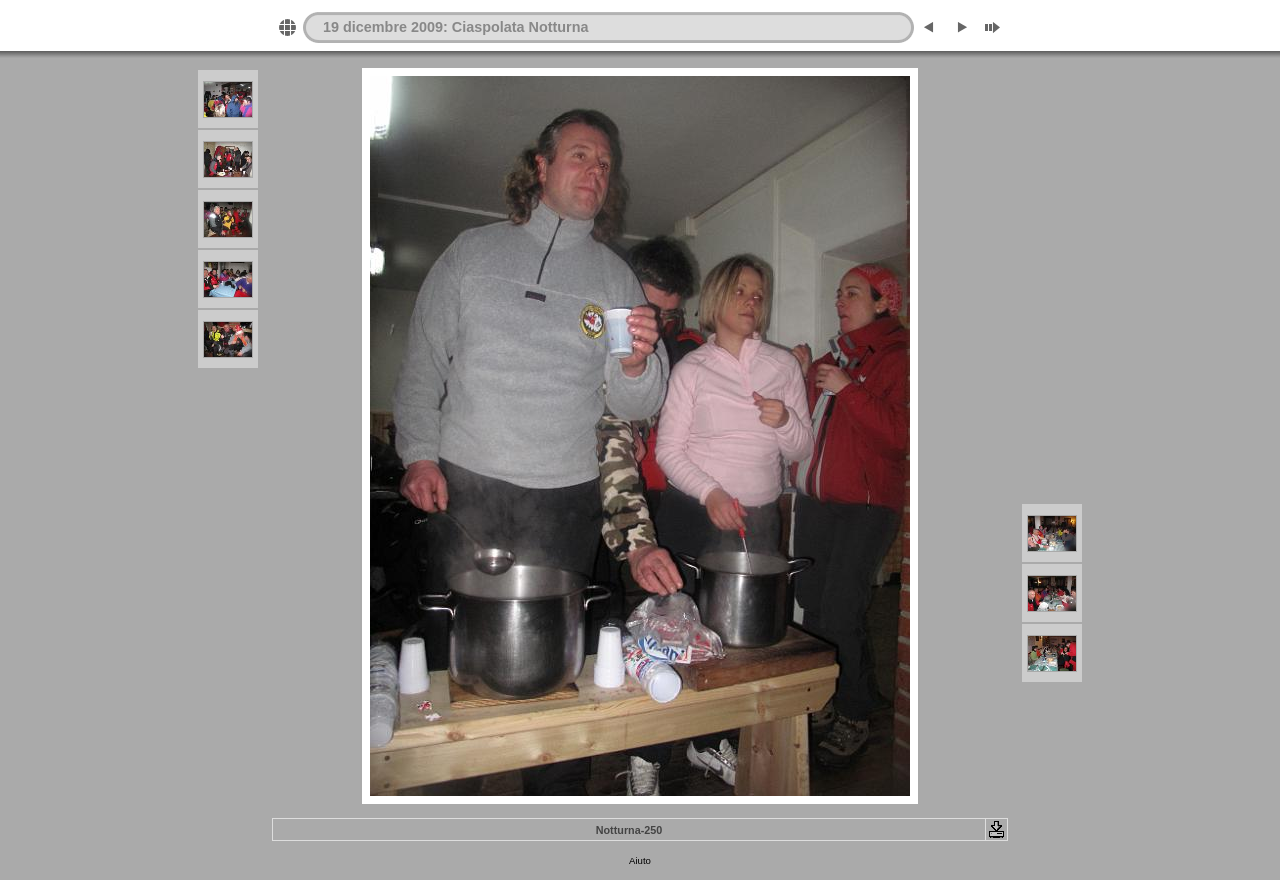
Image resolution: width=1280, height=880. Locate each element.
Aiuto (640, 860)
